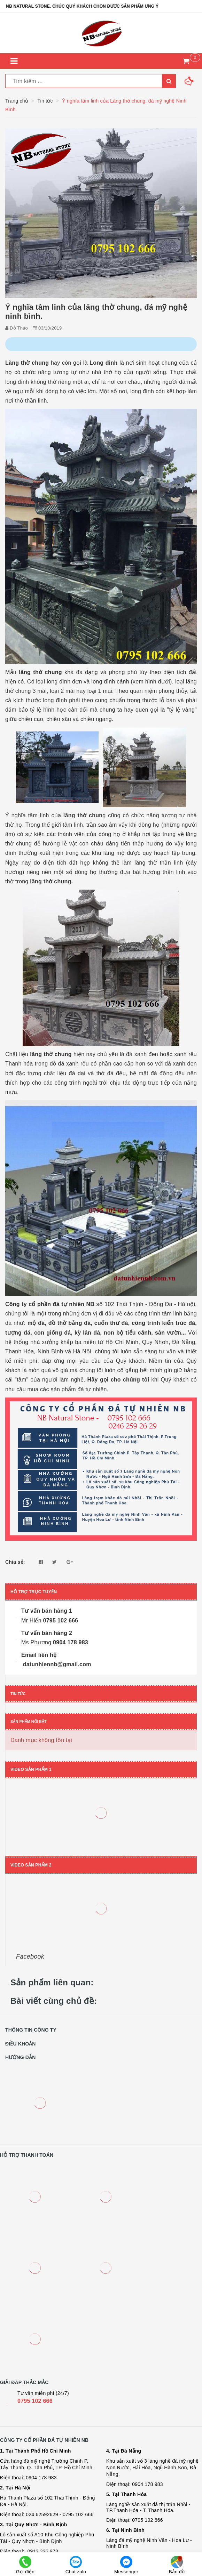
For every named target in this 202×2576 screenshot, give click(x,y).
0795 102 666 (35, 2401)
